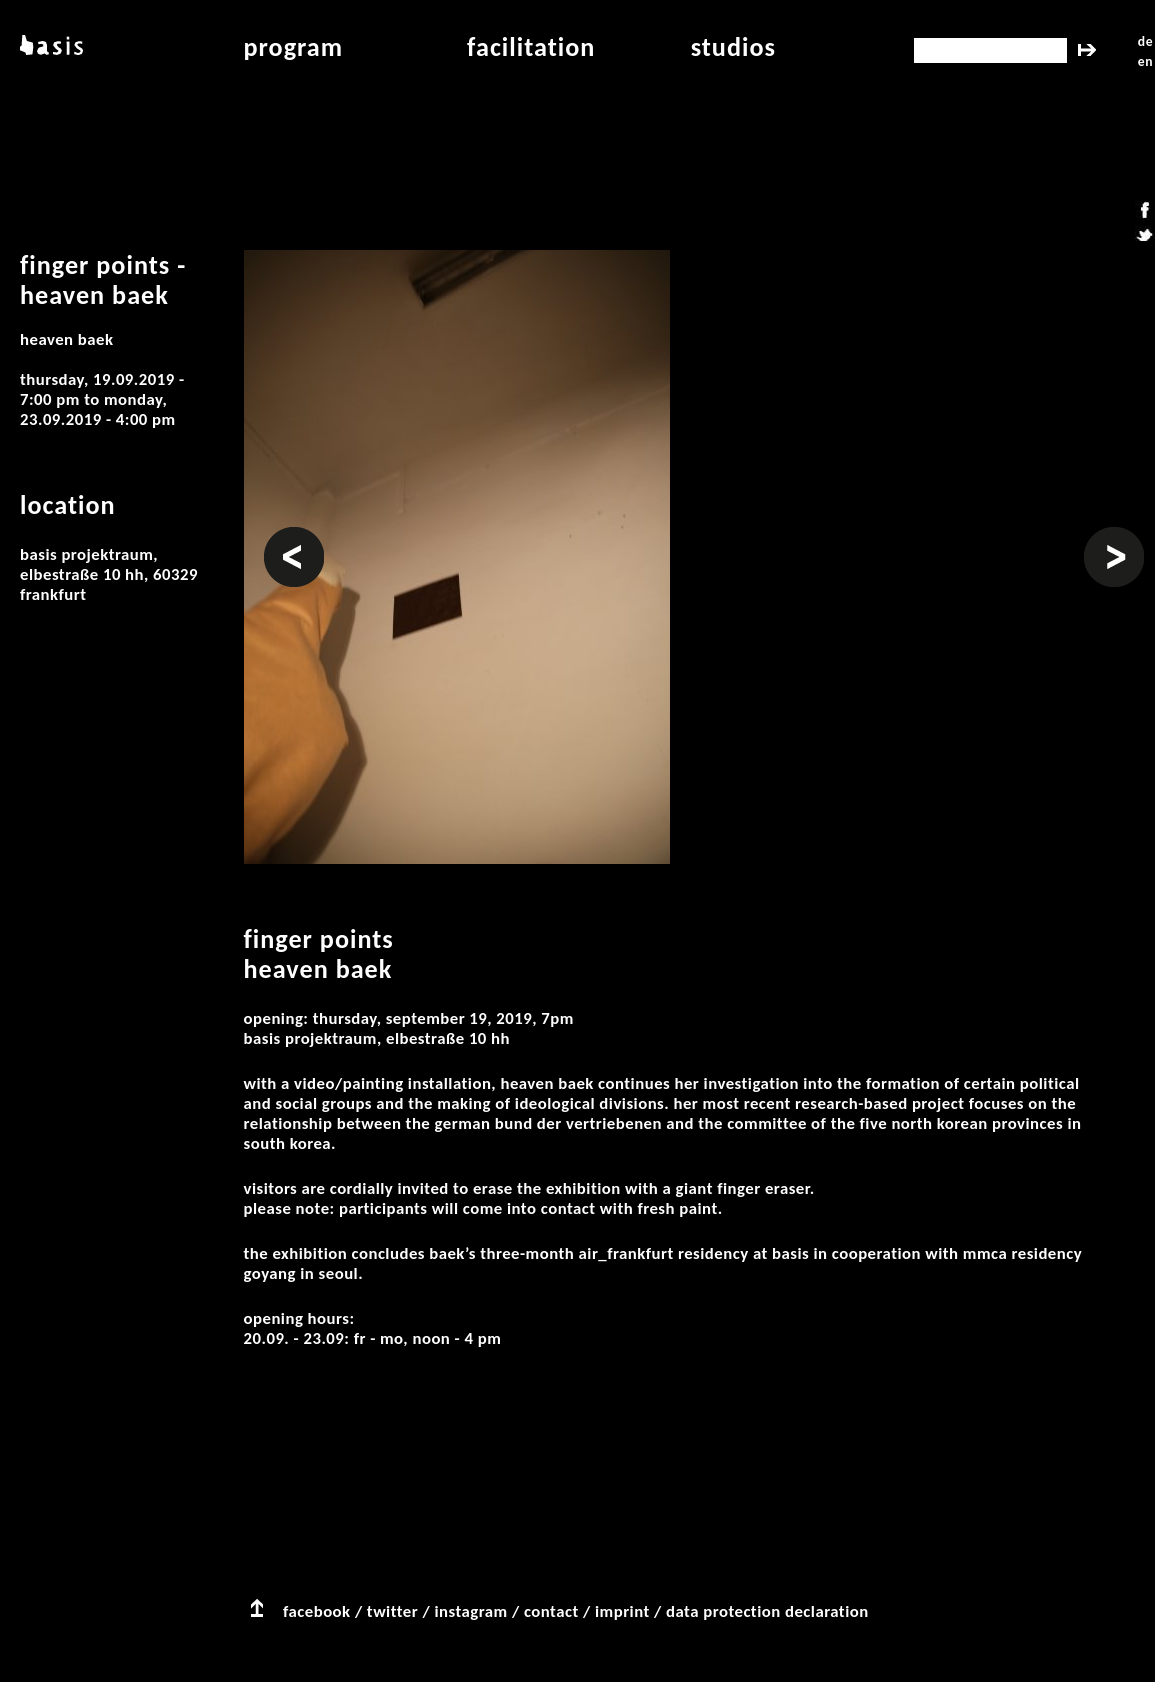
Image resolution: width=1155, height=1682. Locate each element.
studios (733, 47)
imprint (622, 1611)
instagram (470, 1611)
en (1145, 61)
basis (49, 47)
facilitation (531, 47)
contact (551, 1611)
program (294, 47)
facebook (317, 1611)
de (1145, 41)
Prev (280, 537)
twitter (392, 1611)
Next (1100, 537)
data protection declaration (767, 1611)
